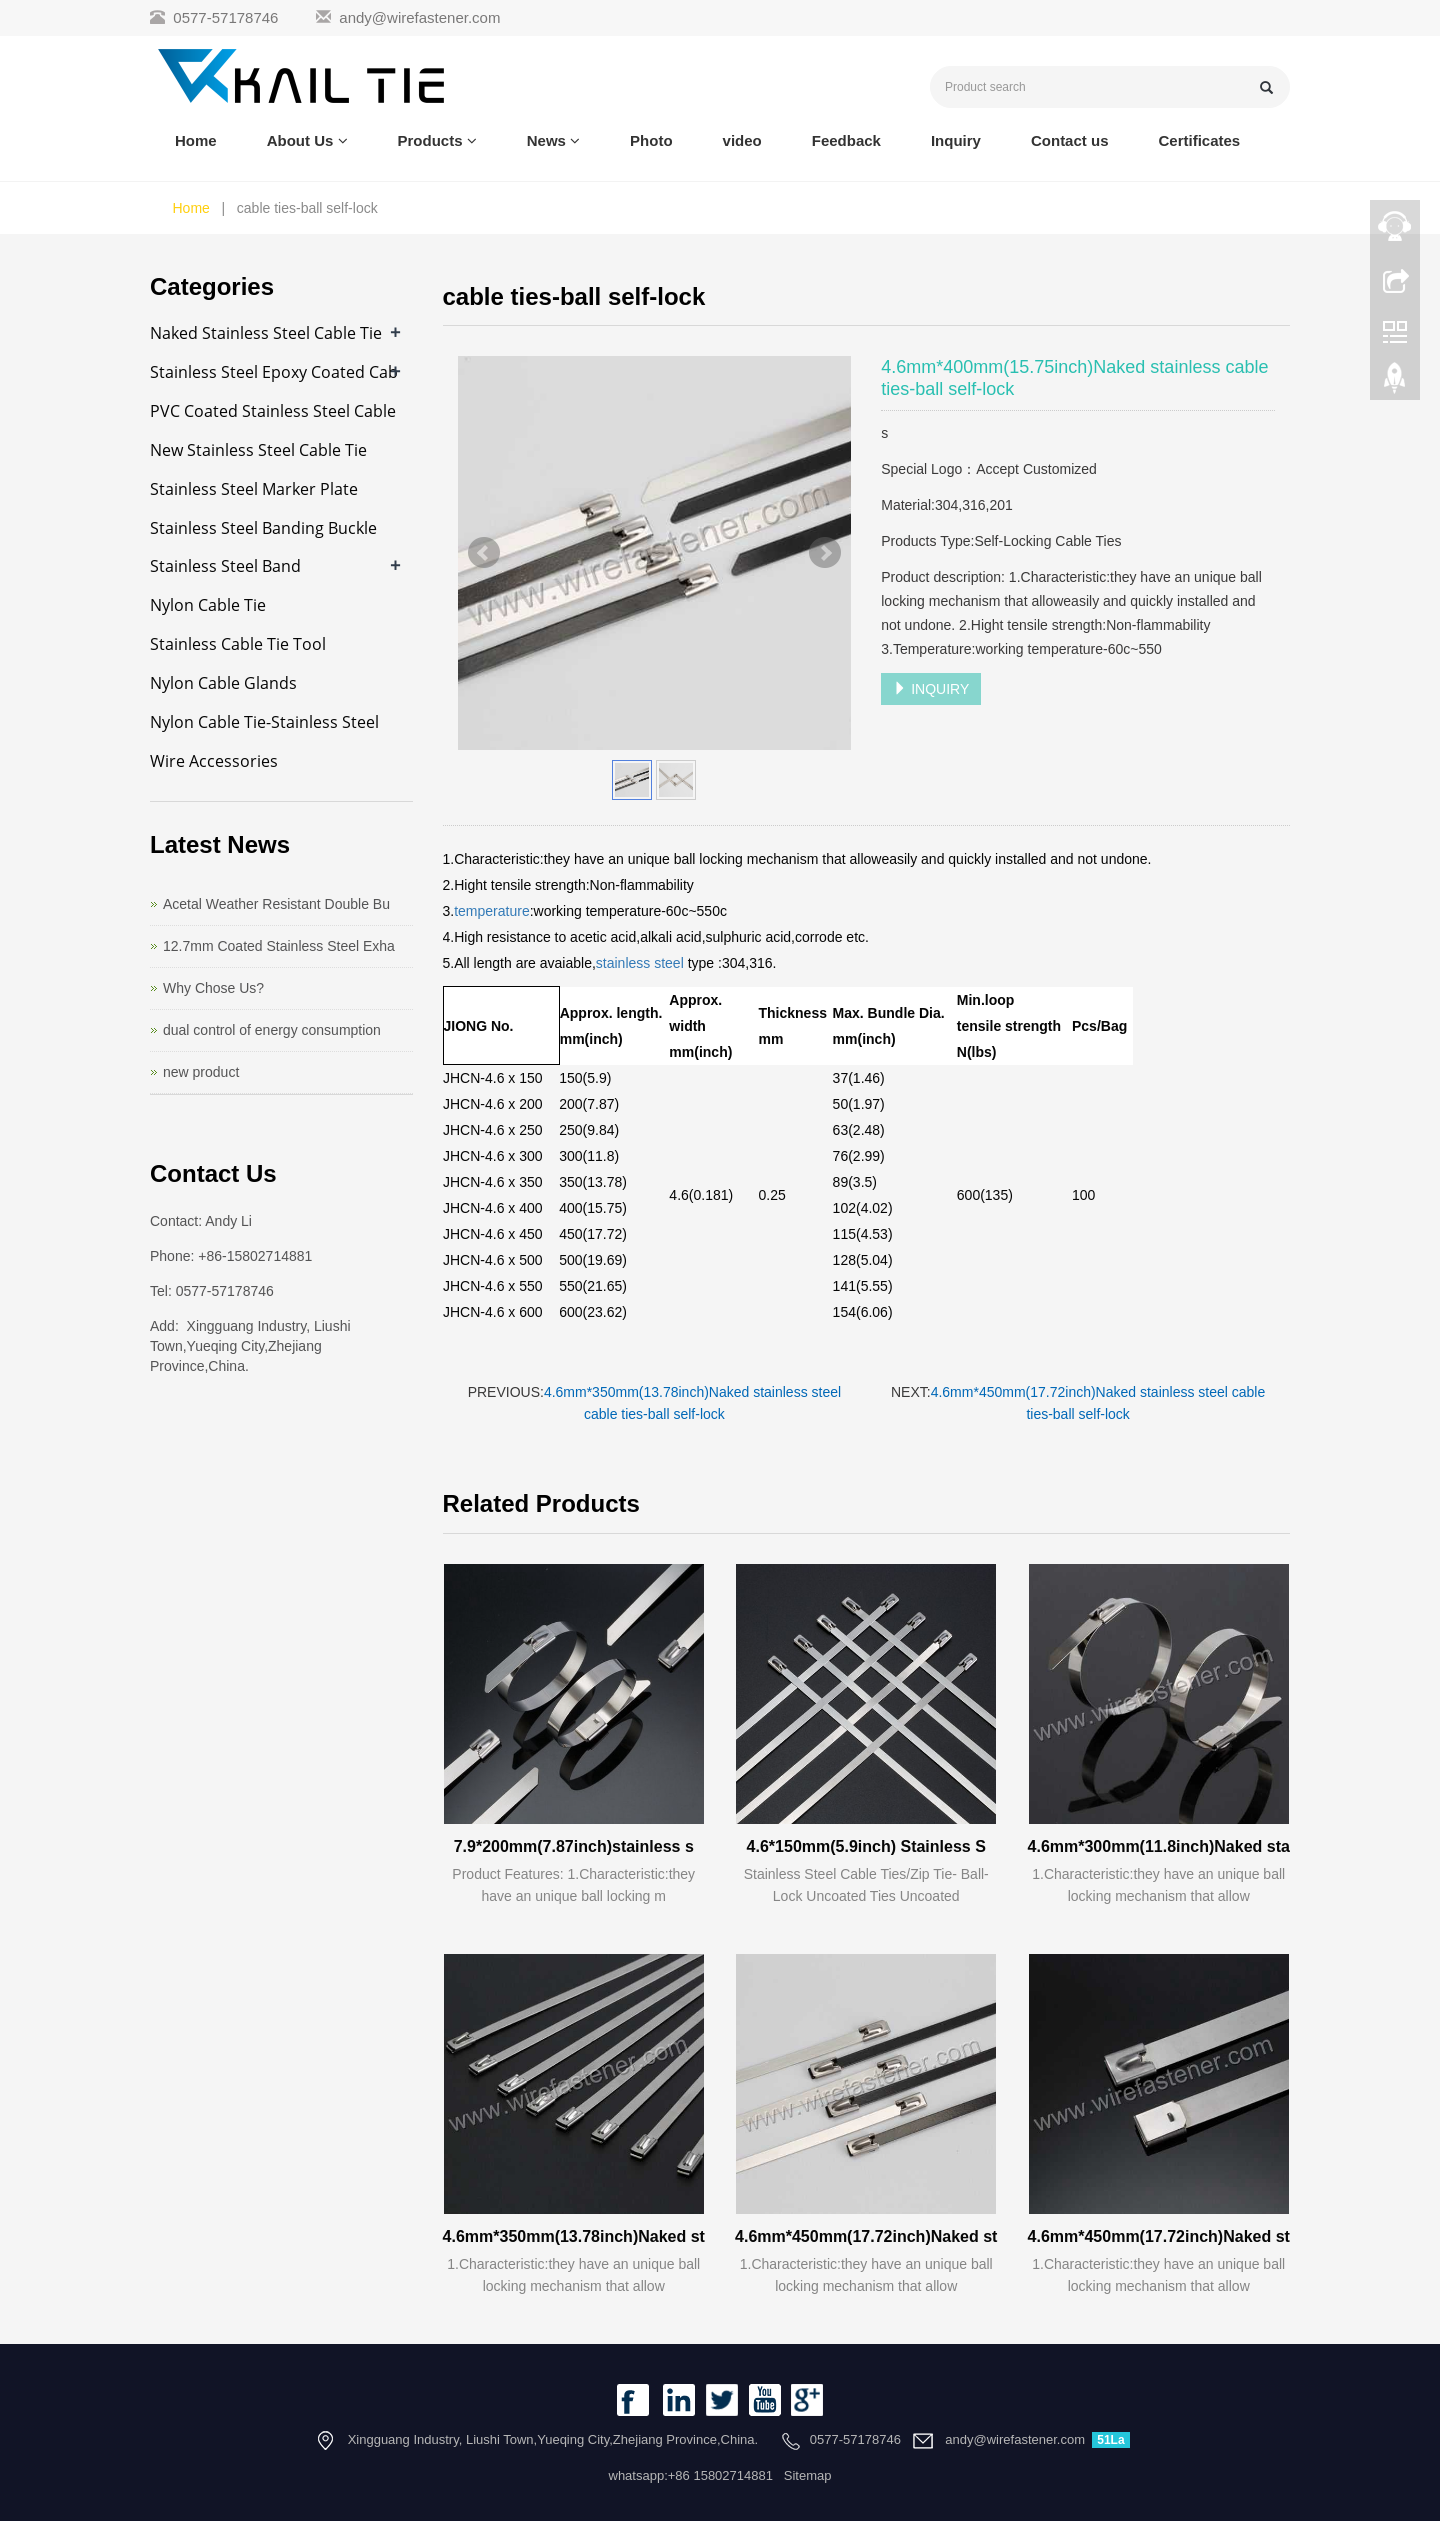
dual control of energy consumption (272, 1030)
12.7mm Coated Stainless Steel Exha (279, 946)
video (742, 140)
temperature (491, 911)
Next (825, 553)
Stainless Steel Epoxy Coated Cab (274, 372)
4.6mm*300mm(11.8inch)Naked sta (1159, 1846)
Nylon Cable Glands (223, 683)
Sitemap (808, 2475)
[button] (343, 140)
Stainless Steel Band (225, 566)
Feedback (846, 140)
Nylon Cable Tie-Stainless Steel (264, 722)
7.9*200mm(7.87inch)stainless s (574, 1846)
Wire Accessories (214, 761)
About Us (307, 140)
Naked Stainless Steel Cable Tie (266, 333)
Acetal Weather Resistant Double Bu (276, 904)
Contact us (1070, 140)
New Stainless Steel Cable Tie (258, 450)
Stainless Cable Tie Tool (238, 644)
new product (201, 1072)
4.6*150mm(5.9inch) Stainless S (866, 1846)
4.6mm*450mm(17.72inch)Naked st (866, 2236)
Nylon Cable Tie (208, 605)
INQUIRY (931, 689)
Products (437, 140)
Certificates (1199, 140)
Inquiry (956, 140)
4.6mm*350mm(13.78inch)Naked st (574, 2236)
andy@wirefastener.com (419, 17)
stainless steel (642, 963)
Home (196, 140)
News (553, 140)
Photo (651, 140)
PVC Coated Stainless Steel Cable (273, 411)
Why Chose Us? (213, 988)
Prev (484, 553)
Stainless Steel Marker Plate (254, 489)
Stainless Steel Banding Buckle (263, 528)
